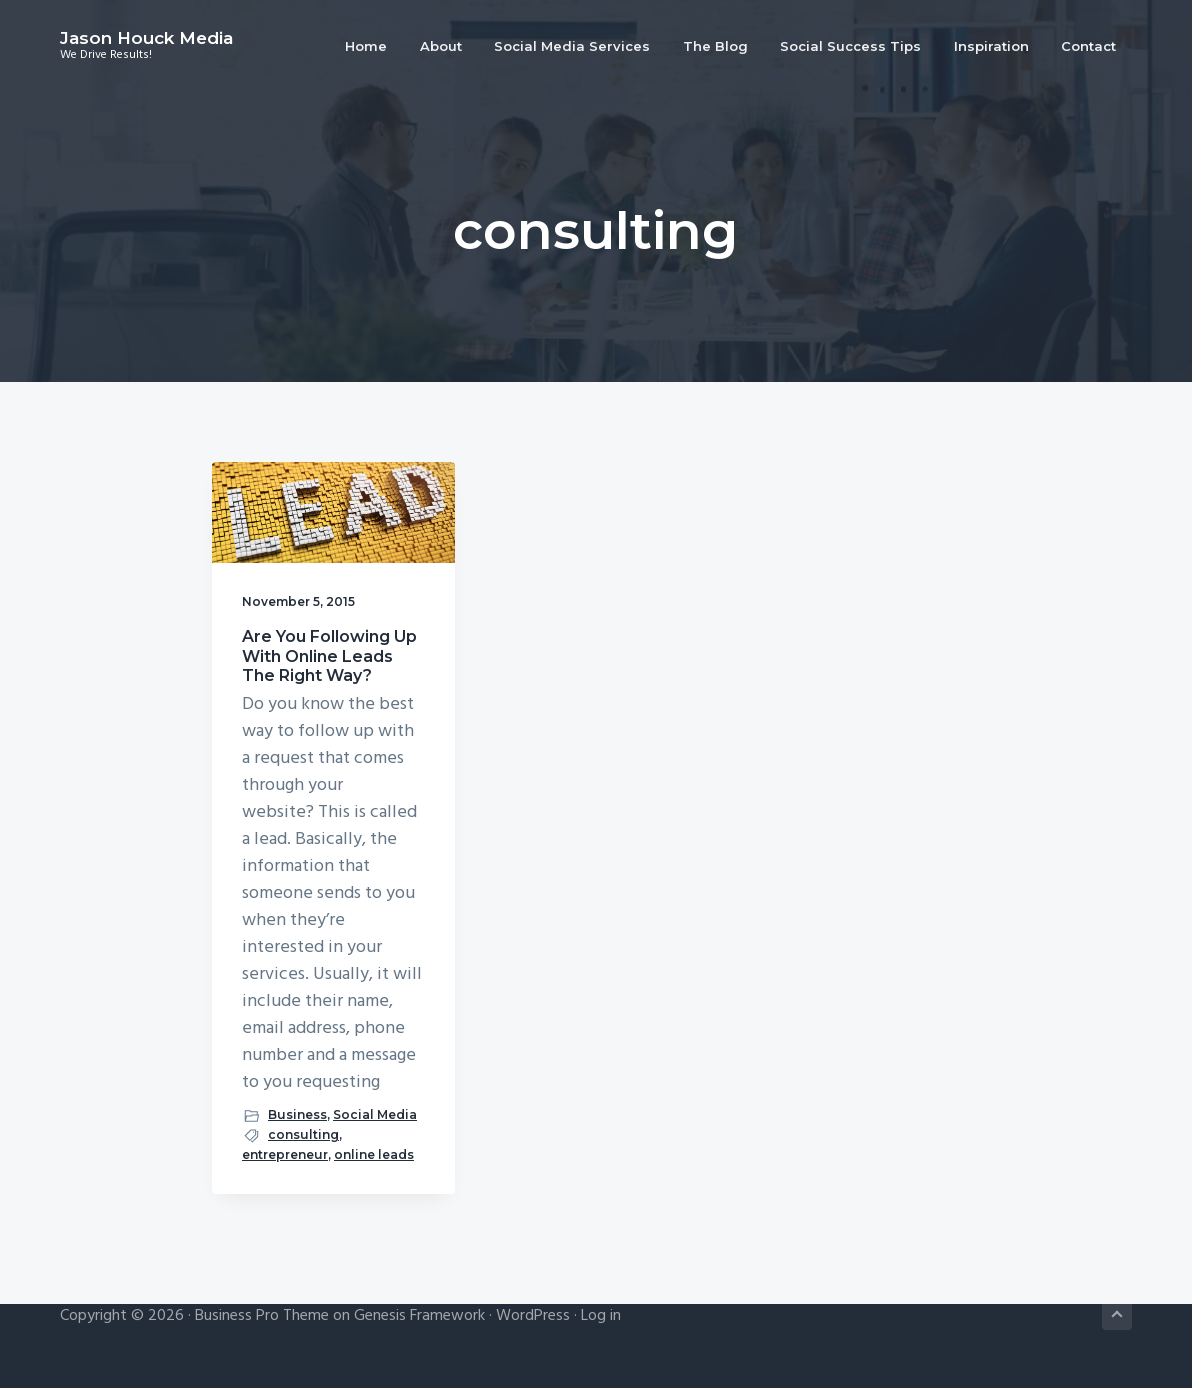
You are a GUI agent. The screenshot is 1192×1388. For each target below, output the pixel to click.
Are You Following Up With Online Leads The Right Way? (329, 655)
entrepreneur (285, 1154)
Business (297, 1114)
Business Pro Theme (262, 1316)
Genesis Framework (419, 1316)
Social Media (375, 1114)
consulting (303, 1134)
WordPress (533, 1316)
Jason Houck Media (146, 38)
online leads (374, 1154)
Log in (601, 1316)
